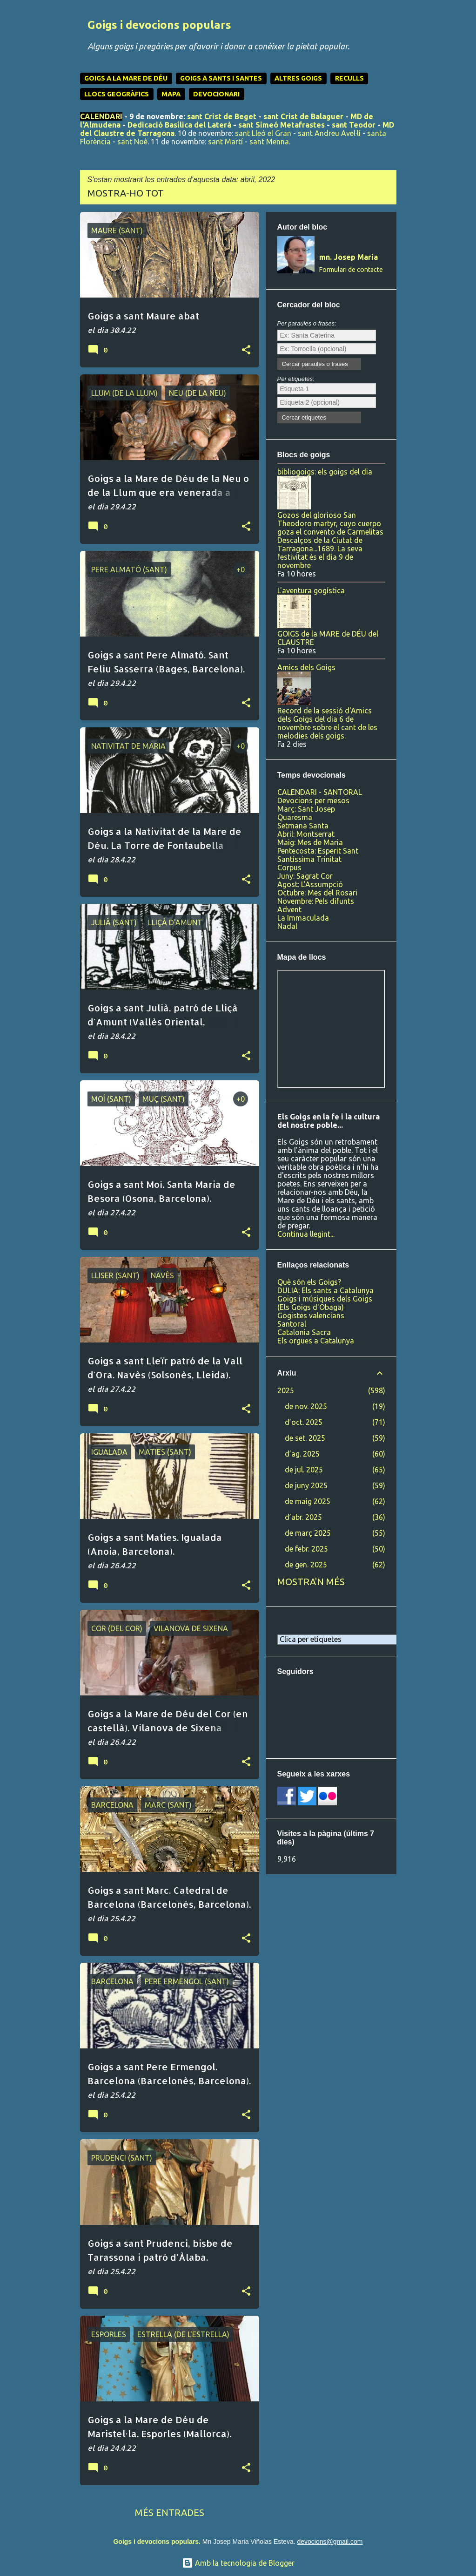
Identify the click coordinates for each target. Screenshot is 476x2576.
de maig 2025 (307, 1501)
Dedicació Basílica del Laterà (179, 125)
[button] (246, 350)
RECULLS (349, 78)
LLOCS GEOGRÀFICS (116, 94)
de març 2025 (308, 1533)
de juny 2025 (306, 1485)
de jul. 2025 (304, 1469)
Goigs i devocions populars (159, 25)
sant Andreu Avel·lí (329, 133)
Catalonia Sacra (304, 1332)
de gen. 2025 (306, 1564)
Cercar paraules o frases (315, 363)
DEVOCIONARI (216, 94)
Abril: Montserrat (306, 834)
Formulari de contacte (351, 269)
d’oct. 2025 (303, 1422)
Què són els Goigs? (309, 1282)
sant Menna (269, 141)
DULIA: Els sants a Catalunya (325, 1290)
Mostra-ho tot (125, 193)
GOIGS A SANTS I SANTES (221, 78)
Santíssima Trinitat (309, 859)
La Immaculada (303, 918)
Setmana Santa (303, 825)
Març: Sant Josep (306, 809)
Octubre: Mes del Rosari (317, 892)
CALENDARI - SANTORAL (319, 792)
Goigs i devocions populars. (156, 2541)
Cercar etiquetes (304, 417)
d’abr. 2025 (303, 1517)
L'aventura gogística (311, 590)
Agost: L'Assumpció (310, 884)
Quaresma (294, 817)
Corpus (289, 867)
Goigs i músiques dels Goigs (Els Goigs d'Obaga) (324, 1303)
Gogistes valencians (310, 1315)
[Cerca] (390, 30)
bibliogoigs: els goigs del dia (324, 472)
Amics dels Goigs (306, 667)
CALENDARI (101, 116)
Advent (289, 909)
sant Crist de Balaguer (303, 116)
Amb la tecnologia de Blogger (238, 2563)
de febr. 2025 (306, 1549)
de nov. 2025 (306, 1406)
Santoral (291, 1324)
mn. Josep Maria (348, 257)
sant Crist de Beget (221, 116)
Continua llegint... (306, 1234)
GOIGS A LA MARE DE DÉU (126, 78)
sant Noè (132, 141)
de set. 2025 (305, 1438)
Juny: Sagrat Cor (305, 876)
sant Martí (225, 141)
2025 (285, 1390)
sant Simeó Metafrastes (281, 125)
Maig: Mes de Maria (310, 842)
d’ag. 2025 (302, 1454)
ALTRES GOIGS (298, 78)
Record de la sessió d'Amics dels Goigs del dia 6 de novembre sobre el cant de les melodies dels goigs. (327, 723)
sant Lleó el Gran (263, 133)
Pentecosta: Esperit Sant (317, 851)
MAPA (171, 94)
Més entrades (169, 2512)
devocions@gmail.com (329, 2541)
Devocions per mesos (313, 800)
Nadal (287, 926)
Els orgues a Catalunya (315, 1340)
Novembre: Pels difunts (315, 901)
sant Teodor (353, 125)
